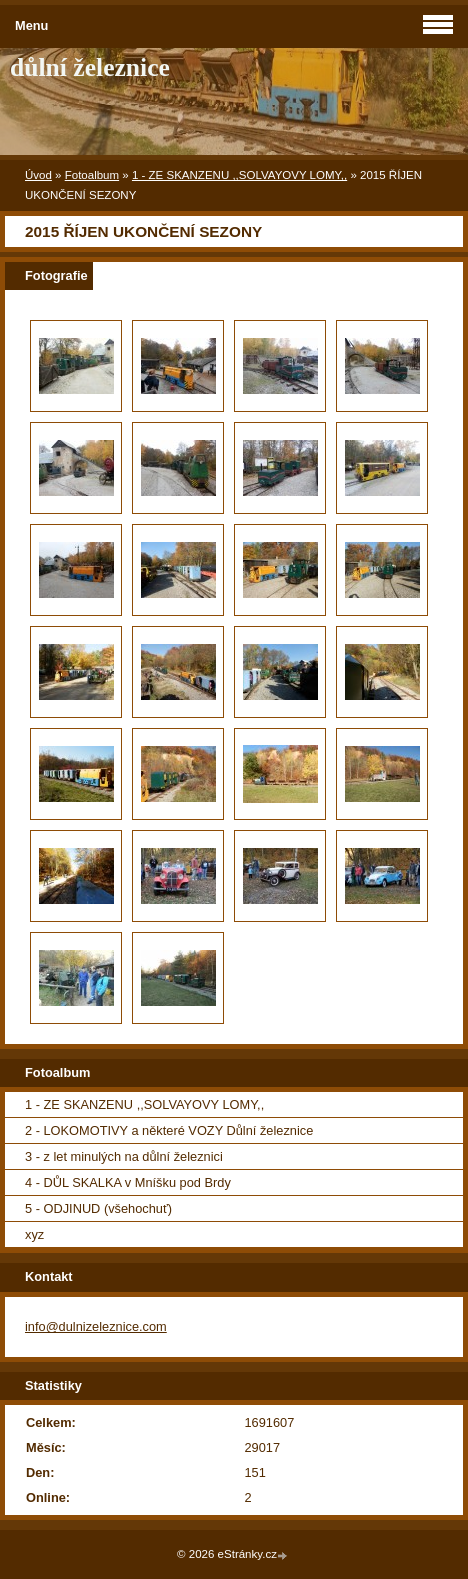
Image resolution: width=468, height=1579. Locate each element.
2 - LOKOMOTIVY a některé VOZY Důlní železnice (169, 1130)
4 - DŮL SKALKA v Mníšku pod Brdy (128, 1182)
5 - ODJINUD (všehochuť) (98, 1208)
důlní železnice (90, 67)
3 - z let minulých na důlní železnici (124, 1156)
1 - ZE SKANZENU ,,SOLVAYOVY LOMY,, (239, 175)
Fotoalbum (92, 175)
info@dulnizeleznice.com (96, 1326)
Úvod (38, 175)
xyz (34, 1234)
